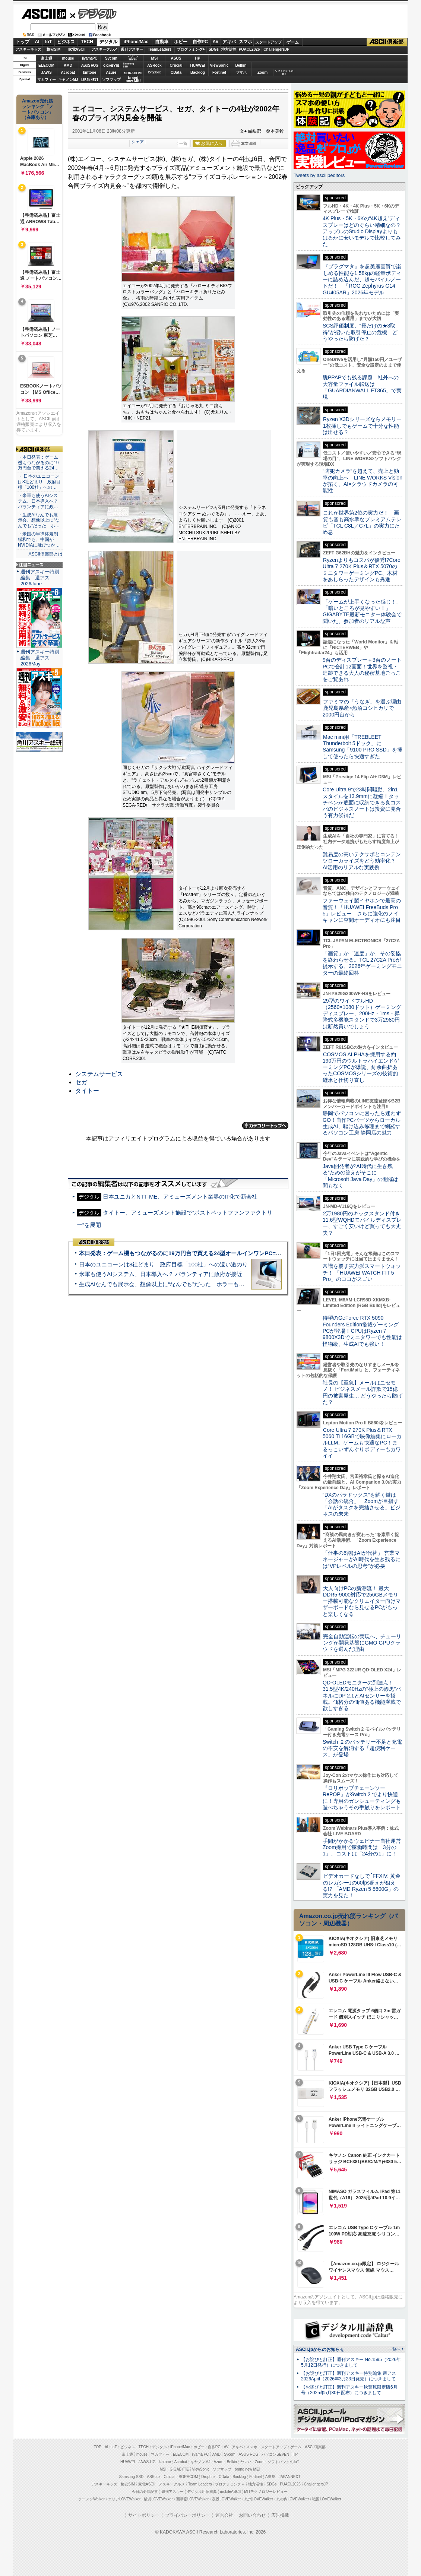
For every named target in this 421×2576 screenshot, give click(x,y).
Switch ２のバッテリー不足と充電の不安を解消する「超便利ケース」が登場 (362, 1748)
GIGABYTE (111, 65)
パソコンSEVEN (133, 58)
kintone (89, 72)
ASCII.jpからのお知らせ (320, 2349)
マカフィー (46, 79)
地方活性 (228, 49)
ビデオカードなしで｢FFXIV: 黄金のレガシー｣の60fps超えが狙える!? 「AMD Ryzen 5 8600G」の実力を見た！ (362, 1885)
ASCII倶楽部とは (45, 554)
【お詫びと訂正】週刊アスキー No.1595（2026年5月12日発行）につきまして (351, 2362)
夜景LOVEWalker (226, 2499)
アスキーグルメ (104, 49)
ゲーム (293, 42)
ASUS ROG (89, 65)
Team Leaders (200, 2484)
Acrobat (68, 72)
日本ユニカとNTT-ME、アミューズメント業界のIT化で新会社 (180, 1196)
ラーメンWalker (91, 2499)
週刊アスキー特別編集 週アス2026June (39, 577)
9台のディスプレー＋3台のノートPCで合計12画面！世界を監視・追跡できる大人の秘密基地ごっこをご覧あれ (362, 669)
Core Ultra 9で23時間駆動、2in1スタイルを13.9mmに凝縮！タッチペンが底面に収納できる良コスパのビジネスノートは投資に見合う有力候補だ (362, 802)
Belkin (240, 65)
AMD (68, 65)
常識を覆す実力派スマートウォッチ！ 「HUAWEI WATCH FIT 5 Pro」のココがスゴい (362, 1272)
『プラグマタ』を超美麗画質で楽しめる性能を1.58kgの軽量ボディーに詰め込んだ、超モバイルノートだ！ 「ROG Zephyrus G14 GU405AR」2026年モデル (362, 279)
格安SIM (54, 49)
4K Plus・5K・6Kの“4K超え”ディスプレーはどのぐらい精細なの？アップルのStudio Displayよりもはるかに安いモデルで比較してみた (362, 231)
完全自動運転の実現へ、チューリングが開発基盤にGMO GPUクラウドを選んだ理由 (362, 1642)
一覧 (183, 143)
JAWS (46, 72)
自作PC (200, 41)
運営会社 (224, 2515)
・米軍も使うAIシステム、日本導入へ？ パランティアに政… (38, 501)
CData (176, 72)
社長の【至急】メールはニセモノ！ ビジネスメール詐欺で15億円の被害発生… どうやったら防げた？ (362, 1392)
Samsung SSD (131, 2477)
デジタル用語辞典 (202, 2492)
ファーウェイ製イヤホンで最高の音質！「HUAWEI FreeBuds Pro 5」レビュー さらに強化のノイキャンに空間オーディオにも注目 (362, 910)
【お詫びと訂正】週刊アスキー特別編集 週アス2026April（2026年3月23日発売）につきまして (348, 2376)
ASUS (176, 58)
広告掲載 (280, 2515)
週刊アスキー (132, 49)
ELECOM (46, 65)
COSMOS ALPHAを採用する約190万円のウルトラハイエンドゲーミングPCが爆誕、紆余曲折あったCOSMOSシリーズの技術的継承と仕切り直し (361, 1067)
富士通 (46, 58)
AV (216, 41)
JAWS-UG (147, 2462)
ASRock (154, 65)
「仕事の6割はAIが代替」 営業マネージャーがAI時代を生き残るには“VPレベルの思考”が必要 (362, 1559)
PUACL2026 (249, 49)
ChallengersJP (276, 49)
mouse (68, 58)
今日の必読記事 (145, 2492)
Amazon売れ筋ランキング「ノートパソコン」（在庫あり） (37, 109)
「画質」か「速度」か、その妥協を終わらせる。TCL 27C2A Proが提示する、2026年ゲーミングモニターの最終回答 (362, 963)
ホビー (180, 41)
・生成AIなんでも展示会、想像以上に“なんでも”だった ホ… (39, 520)
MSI (154, 58)
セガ (81, 1082)
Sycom (111, 58)
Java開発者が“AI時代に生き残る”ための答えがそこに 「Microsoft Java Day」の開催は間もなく (360, 1176)
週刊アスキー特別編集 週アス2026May (39, 658)
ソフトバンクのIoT (284, 72)
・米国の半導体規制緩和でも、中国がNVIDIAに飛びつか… (39, 539)
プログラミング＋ (230, 2484)
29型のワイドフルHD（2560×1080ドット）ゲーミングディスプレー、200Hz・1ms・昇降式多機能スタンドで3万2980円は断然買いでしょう (362, 1013)
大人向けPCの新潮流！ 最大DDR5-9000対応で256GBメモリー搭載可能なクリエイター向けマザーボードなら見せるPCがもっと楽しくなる (362, 1601)
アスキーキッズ (28, 49)
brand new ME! (247, 2469)
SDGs (214, 49)
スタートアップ (268, 42)
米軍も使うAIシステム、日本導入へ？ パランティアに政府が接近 (160, 1274)
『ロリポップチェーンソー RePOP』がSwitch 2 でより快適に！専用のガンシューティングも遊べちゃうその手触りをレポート (362, 1797)
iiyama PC (200, 2454)
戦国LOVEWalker (326, 2499)
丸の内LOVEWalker (292, 2499)
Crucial (176, 65)
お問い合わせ (252, 2515)
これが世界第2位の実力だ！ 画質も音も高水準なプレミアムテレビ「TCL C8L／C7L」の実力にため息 (362, 522)
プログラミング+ (191, 49)
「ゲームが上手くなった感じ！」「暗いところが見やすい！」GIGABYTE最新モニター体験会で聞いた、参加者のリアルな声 (362, 611)
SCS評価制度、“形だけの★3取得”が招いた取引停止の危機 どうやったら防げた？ (360, 332)
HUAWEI (197, 65)
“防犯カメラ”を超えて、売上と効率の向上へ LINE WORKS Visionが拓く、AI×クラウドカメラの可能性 (362, 480)
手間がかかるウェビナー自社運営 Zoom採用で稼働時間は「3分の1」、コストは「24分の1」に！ (364, 1847)
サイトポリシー (143, 2515)
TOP (97, 2447)
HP (197, 58)
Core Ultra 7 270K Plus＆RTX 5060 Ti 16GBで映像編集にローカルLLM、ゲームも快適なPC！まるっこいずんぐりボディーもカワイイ (362, 1443)
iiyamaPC (89, 58)
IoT (48, 41)
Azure (111, 72)
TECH (87, 41)
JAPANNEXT (89, 79)
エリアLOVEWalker (124, 2499)
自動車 (161, 41)
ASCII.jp (43, 14)
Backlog (197, 72)
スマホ (245, 41)
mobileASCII (230, 2492)
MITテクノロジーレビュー (266, 2492)
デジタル (93, 13)
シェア (138, 141)
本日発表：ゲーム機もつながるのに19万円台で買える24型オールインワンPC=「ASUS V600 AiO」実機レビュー (220, 1253)
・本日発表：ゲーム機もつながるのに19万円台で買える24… (38, 463)
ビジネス (66, 41)
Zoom (262, 72)
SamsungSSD (128, 65)
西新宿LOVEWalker (192, 2499)
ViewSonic (219, 65)
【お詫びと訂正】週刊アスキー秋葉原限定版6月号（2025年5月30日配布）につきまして (349, 2389)
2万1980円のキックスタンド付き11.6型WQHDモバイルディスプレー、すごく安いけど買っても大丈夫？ (362, 1223)
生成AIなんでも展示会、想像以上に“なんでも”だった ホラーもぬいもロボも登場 (181, 1284)
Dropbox (154, 72)
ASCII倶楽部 (387, 42)
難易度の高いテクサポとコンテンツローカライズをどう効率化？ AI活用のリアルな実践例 (362, 860)
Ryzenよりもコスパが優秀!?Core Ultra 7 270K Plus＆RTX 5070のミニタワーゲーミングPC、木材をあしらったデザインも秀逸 (362, 569)
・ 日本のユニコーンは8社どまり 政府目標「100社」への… (39, 482)
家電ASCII (77, 49)
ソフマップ (111, 79)
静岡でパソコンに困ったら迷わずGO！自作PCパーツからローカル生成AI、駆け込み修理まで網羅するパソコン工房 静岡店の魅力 (362, 1123)
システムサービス (99, 1074)
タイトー (87, 1091)
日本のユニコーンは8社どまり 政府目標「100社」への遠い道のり (163, 1264)
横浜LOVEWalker (158, 2499)
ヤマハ (241, 72)
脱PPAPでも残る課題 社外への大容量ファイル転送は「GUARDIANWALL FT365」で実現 (362, 387)
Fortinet (219, 72)
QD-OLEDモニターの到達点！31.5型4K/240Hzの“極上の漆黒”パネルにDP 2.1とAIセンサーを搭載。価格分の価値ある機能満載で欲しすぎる (362, 1695)
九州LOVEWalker (258, 2499)
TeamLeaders (160, 49)
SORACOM (188, 2477)
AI (37, 41)
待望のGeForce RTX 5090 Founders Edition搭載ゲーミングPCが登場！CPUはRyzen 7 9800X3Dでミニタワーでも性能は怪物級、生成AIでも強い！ (362, 1330)
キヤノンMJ (68, 79)
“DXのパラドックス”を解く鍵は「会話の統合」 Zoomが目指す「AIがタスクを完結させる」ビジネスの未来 (362, 1504)
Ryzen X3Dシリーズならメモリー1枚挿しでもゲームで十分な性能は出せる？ (362, 425)
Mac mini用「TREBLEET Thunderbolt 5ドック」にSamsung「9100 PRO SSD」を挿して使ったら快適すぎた (362, 746)
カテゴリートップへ (265, 1125)
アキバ (229, 41)
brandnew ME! (133, 79)
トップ (22, 41)
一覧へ (394, 2349)
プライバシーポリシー (187, 2515)
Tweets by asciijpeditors (319, 175)
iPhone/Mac (136, 41)
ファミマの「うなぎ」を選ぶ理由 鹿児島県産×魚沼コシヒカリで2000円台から (364, 708)
